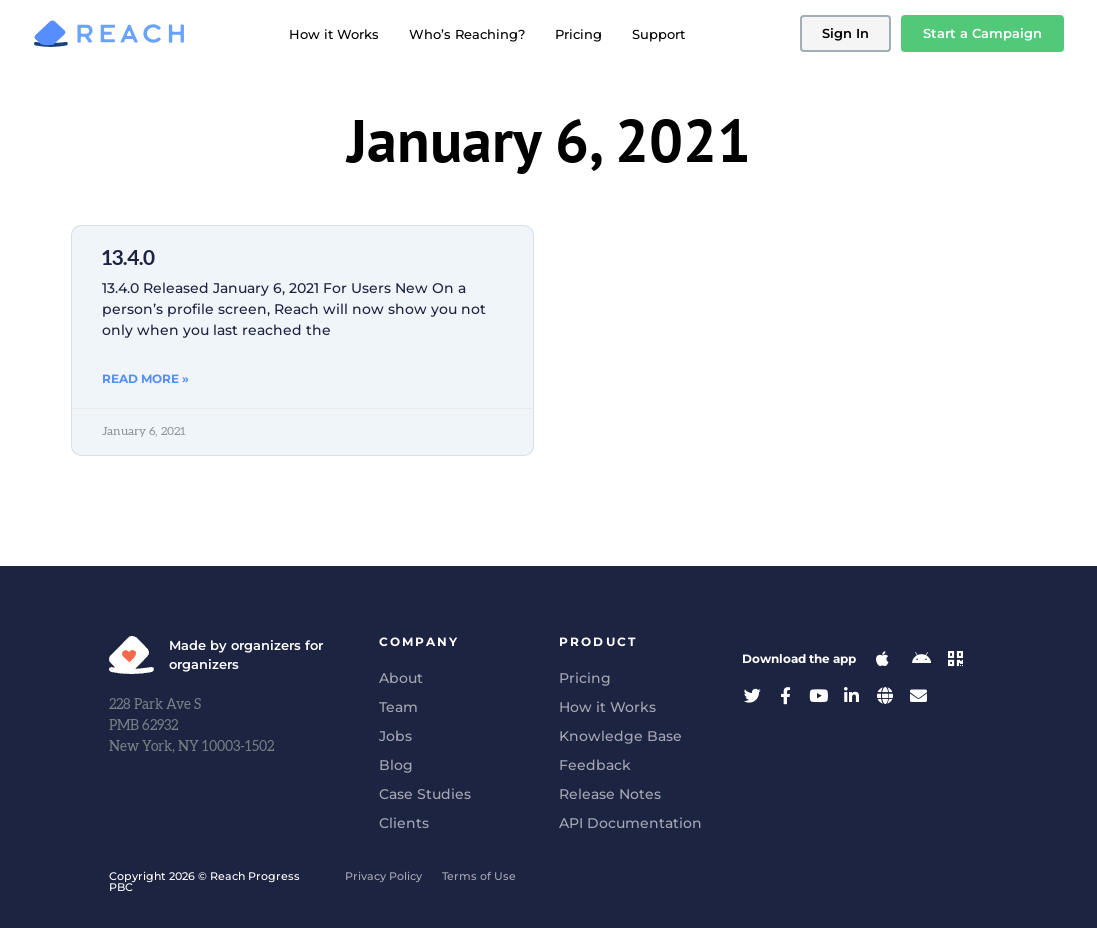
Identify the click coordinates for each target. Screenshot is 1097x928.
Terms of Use (479, 876)
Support (658, 34)
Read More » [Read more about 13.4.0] (145, 378)
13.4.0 (128, 258)
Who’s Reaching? (467, 34)
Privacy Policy (383, 876)
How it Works (334, 34)
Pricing (578, 34)
